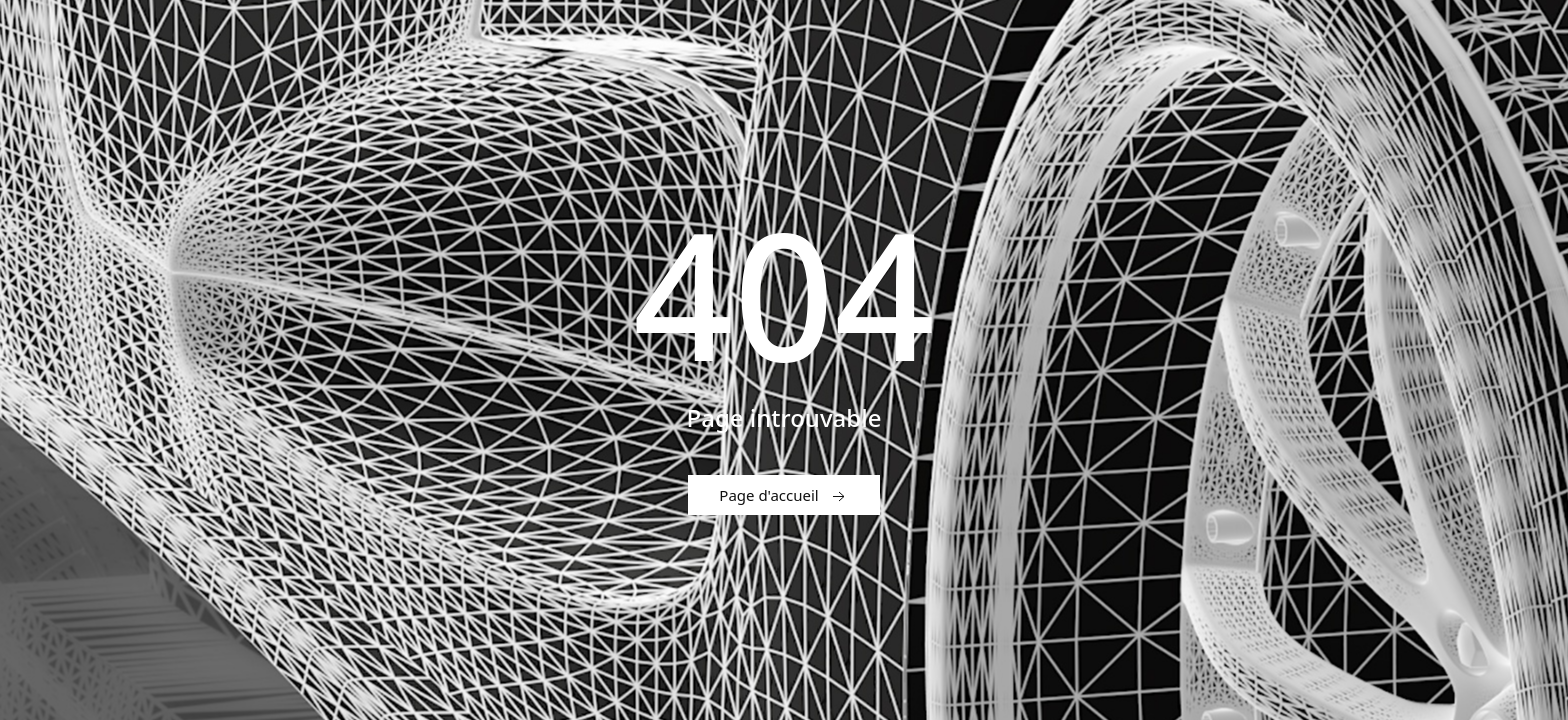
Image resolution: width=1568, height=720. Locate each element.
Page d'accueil (783, 496)
